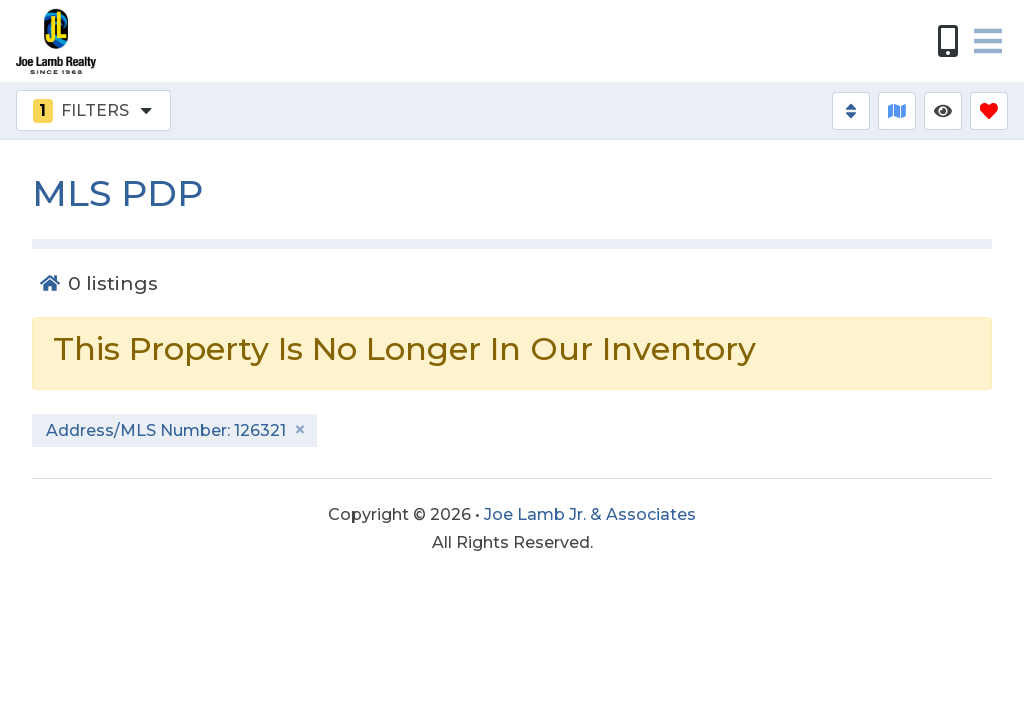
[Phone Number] (948, 41)
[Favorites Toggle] (989, 111)
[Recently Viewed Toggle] (943, 111)
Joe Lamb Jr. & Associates (590, 514)
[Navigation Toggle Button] (988, 41)
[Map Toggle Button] (897, 111)
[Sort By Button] (851, 111)
